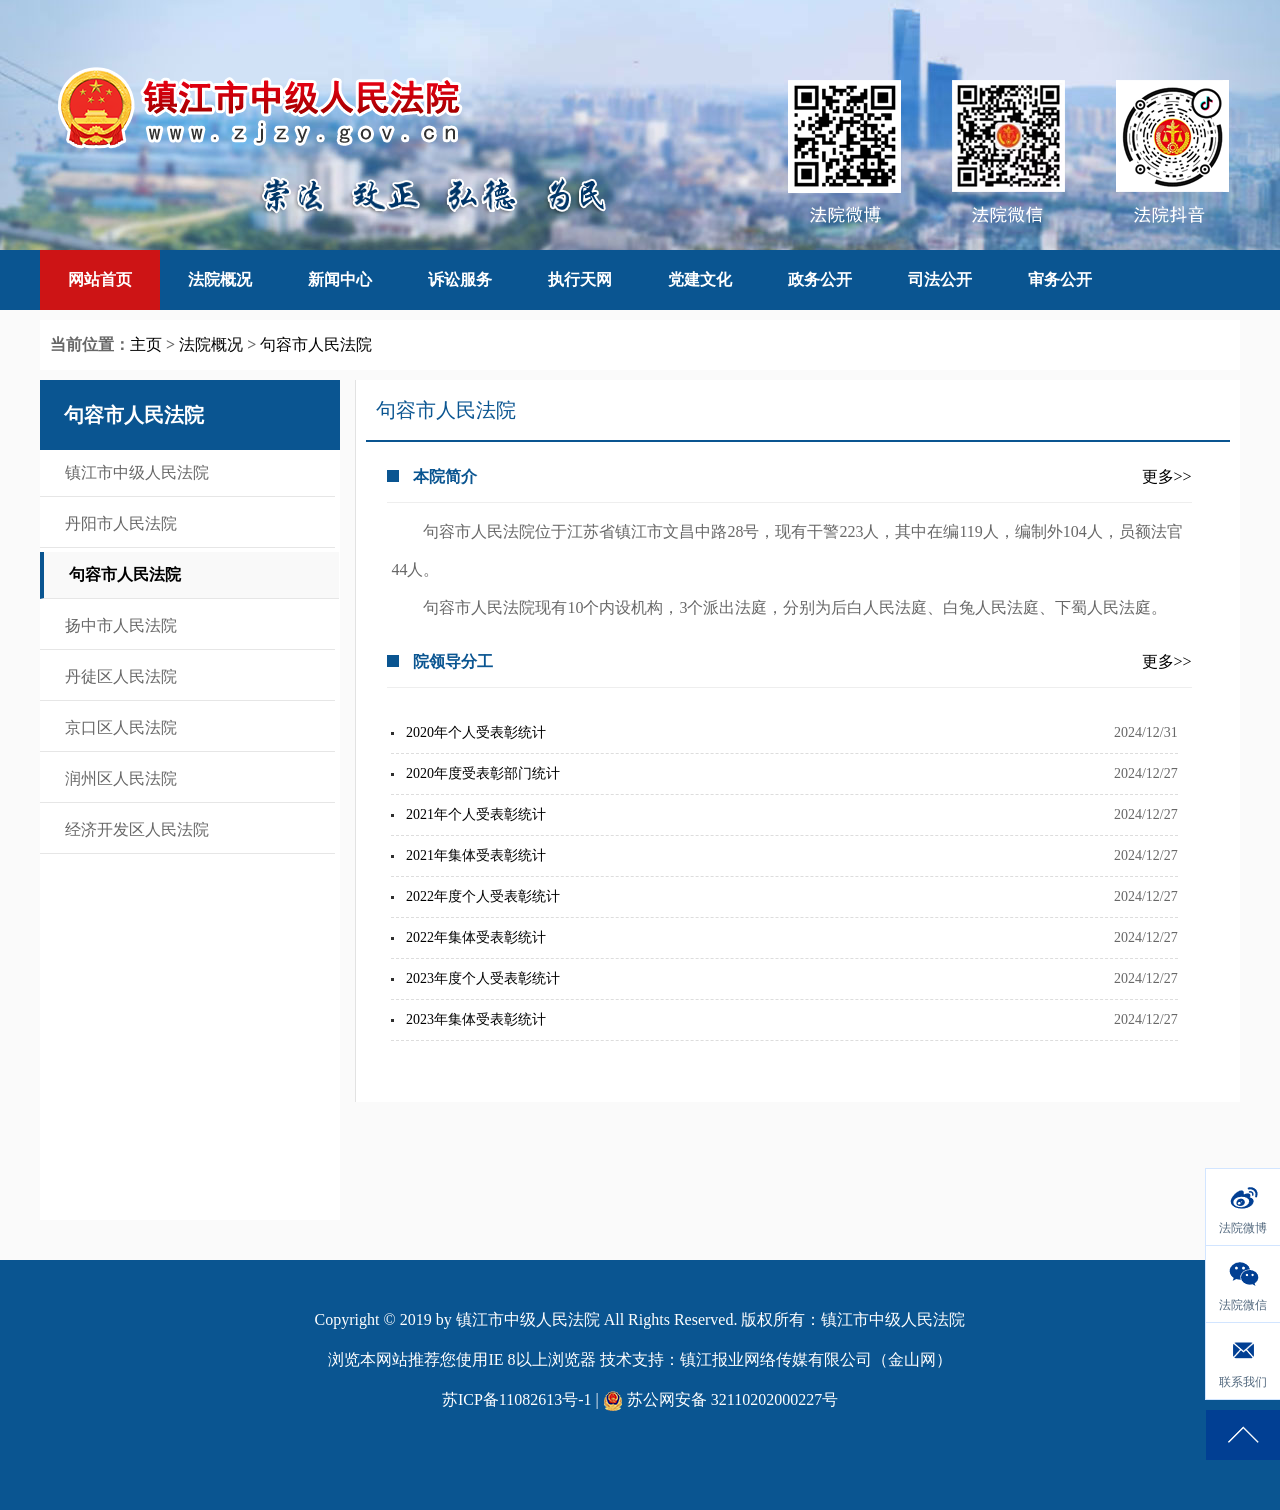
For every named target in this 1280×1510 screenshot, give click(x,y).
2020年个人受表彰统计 (476, 732)
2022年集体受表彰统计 (476, 937)
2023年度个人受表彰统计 (483, 978)
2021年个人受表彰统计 (476, 814)
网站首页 (100, 279)
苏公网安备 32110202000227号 (720, 1399)
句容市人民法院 (316, 344)
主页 (146, 344)
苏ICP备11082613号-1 (517, 1399)
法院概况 (211, 344)
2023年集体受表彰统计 (476, 1019)
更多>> (1167, 476)
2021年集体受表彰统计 (476, 855)
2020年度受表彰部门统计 (483, 773)
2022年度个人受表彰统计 (483, 896)
